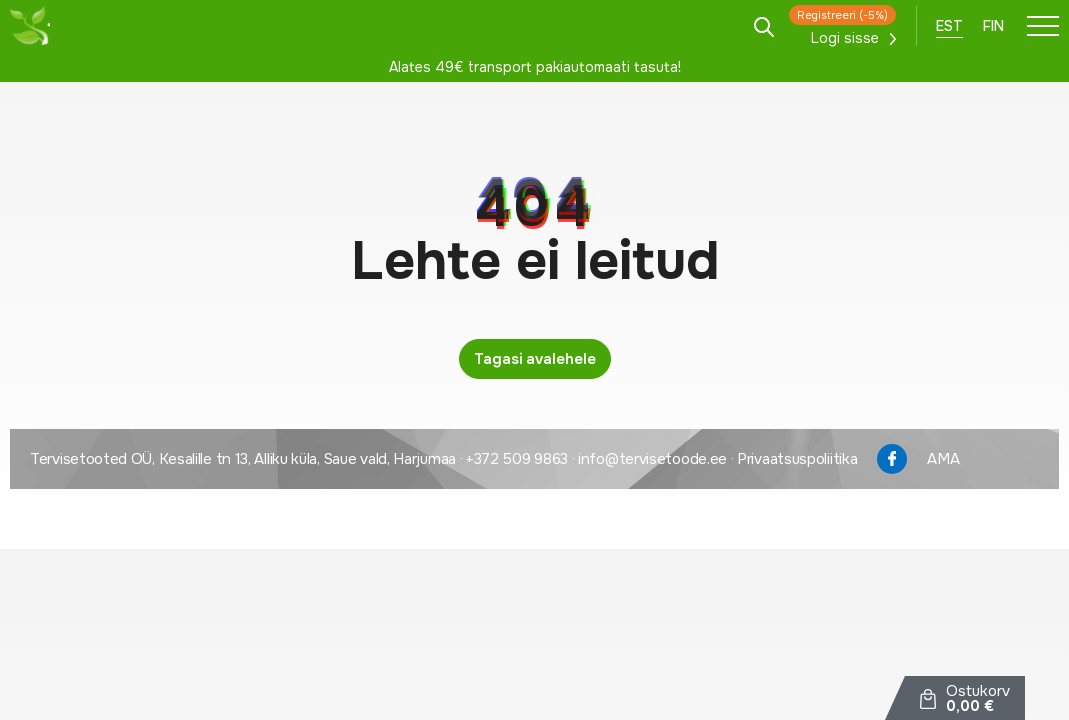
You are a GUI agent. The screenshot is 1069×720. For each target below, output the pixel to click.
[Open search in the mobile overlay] (764, 25)
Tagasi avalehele (535, 359)
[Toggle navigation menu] (1043, 26)
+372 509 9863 (517, 459)
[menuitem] (949, 26)
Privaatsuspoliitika (797, 459)
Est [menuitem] (949, 26)
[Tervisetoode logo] (30, 26)
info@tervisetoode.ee (652, 459)
